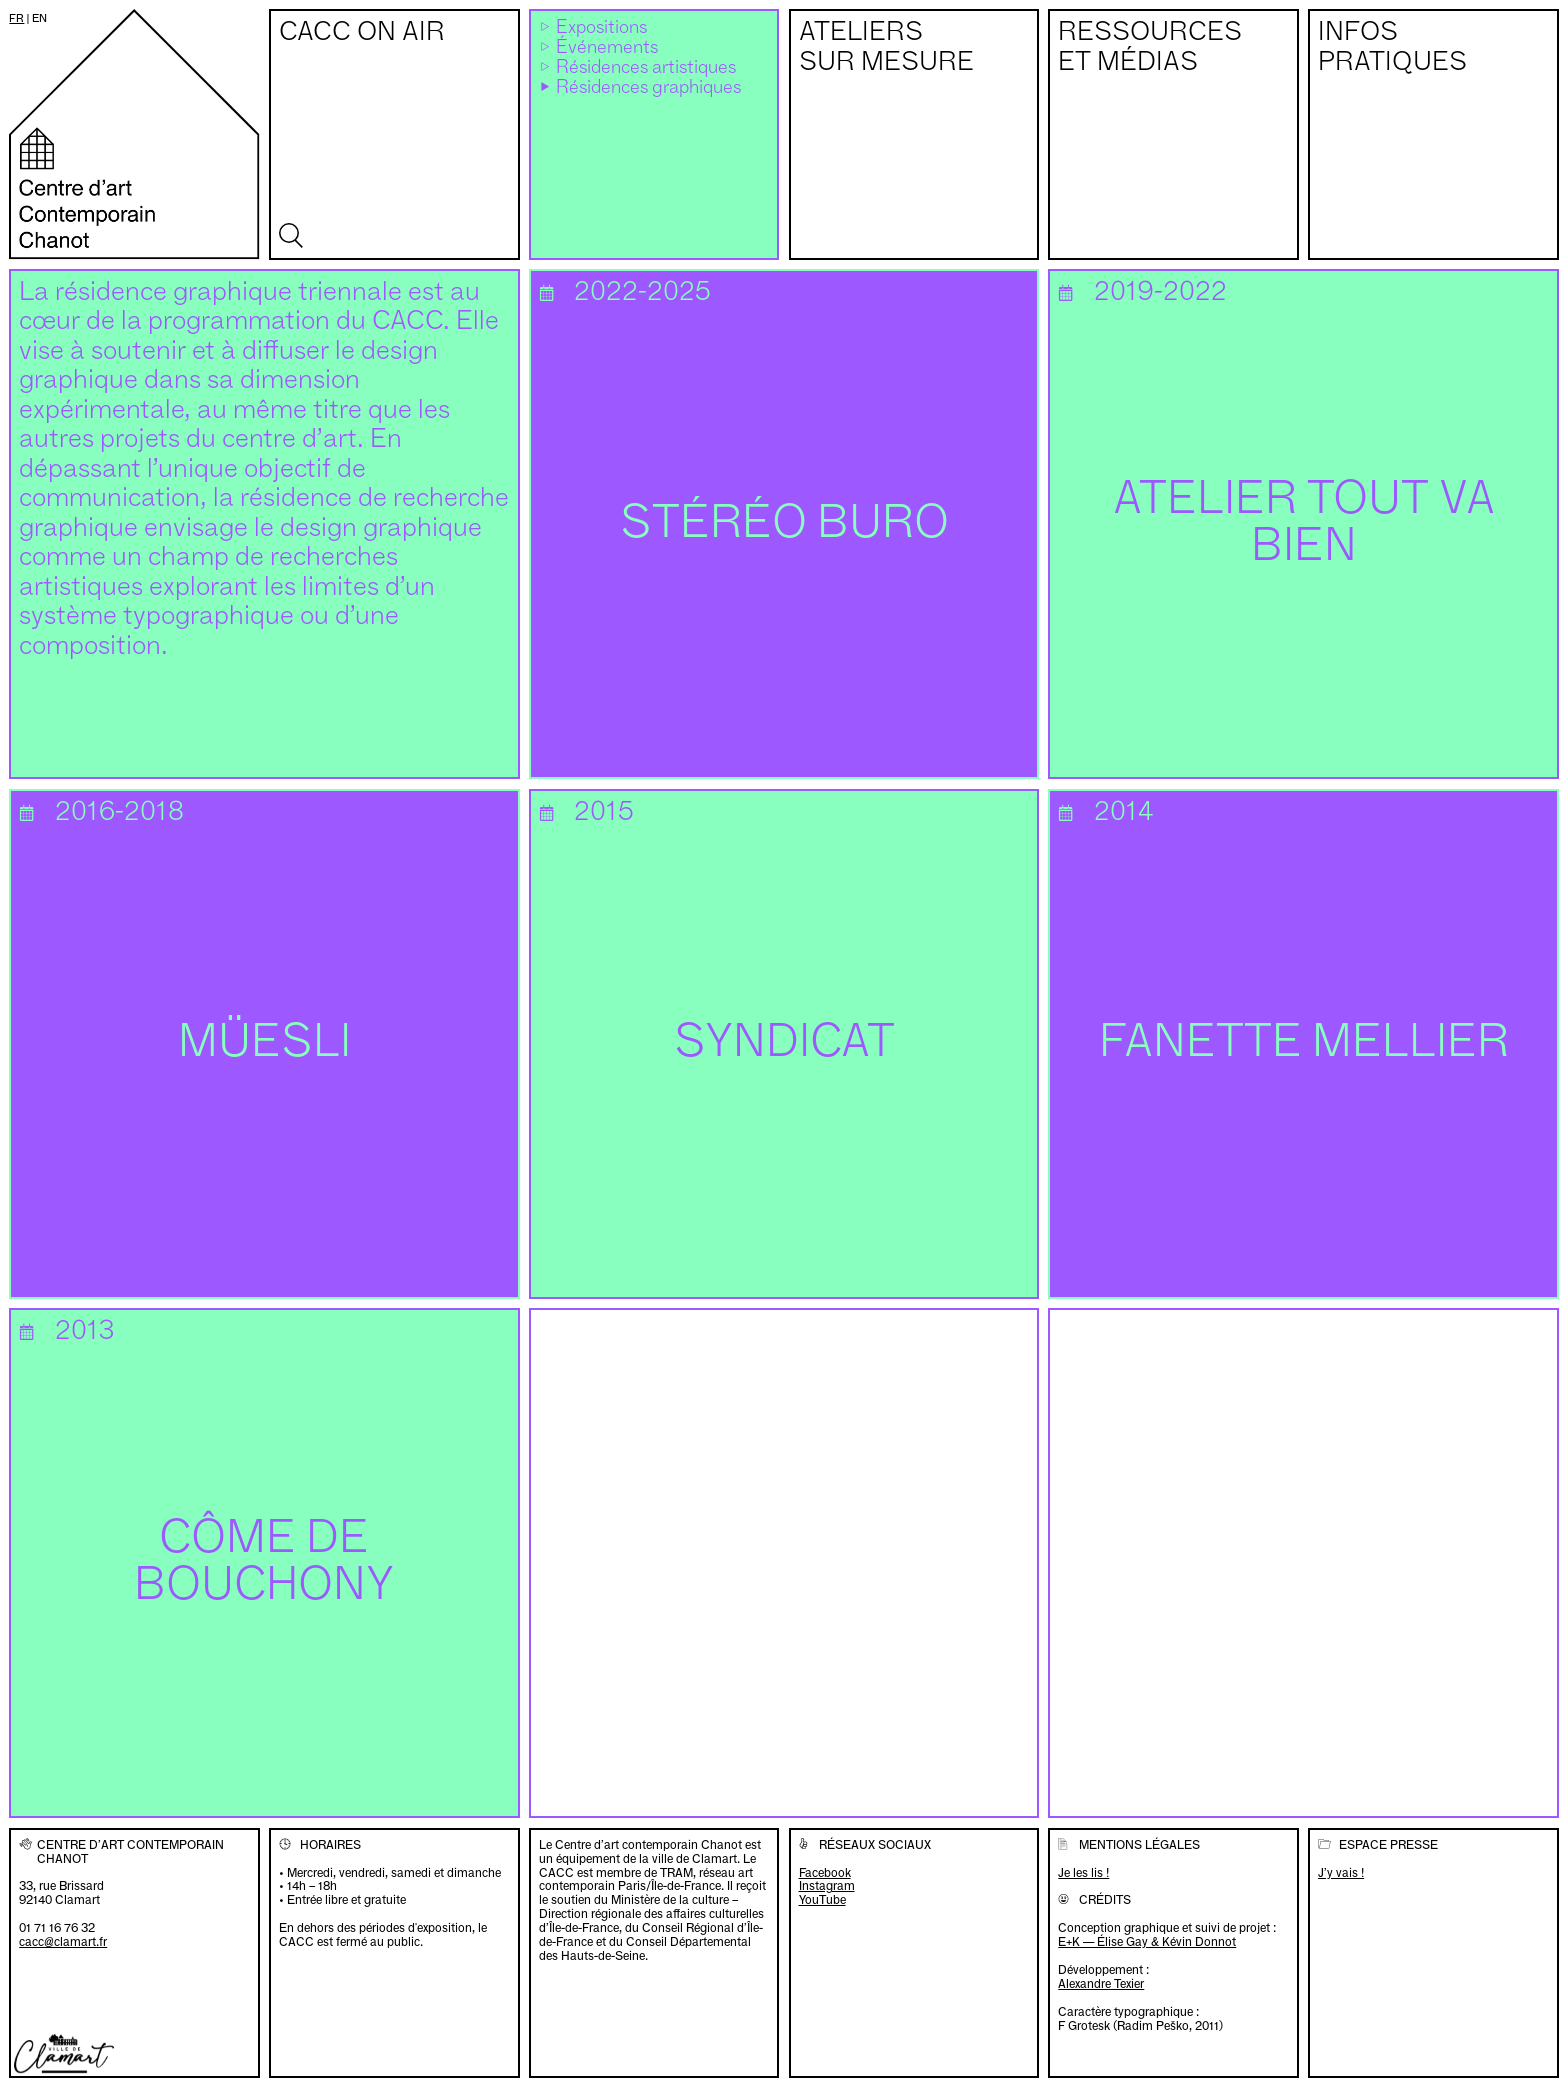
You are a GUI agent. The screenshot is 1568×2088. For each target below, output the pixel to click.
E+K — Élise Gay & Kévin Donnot (1147, 1941)
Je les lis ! (1083, 1872)
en (39, 18)
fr (16, 18)
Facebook (825, 1873)
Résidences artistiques (646, 68)
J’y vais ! (1341, 1872)
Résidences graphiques (648, 88)
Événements (607, 48)
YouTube (822, 1900)
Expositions (601, 28)
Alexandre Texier (1101, 1983)
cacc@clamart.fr (63, 1941)
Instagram (827, 1886)
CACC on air (362, 33)
